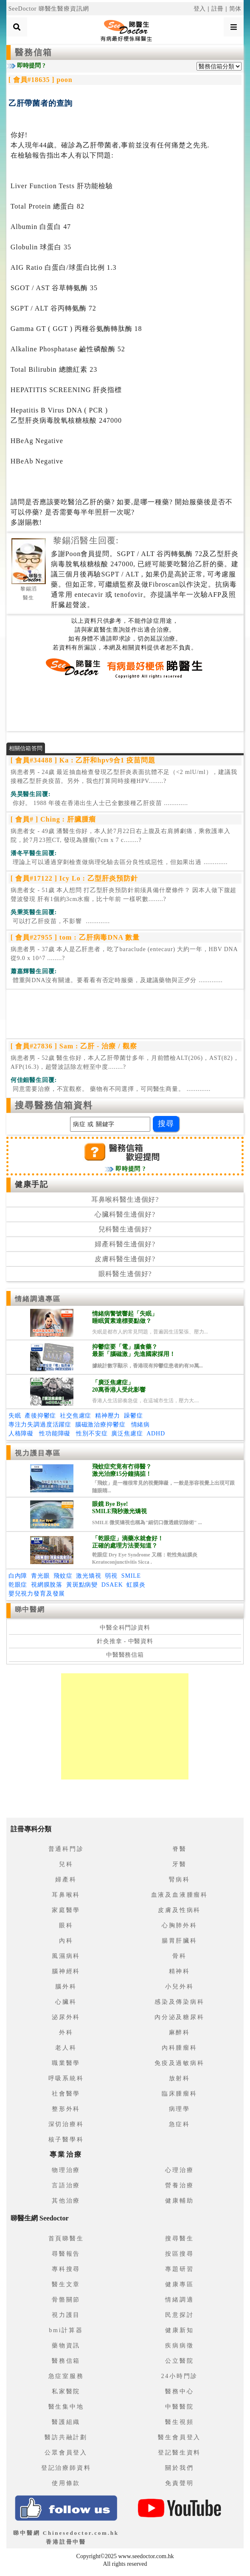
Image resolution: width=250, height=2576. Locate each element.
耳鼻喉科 (66, 1895)
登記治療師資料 (66, 2468)
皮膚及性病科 (179, 1910)
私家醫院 (66, 2391)
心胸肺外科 (179, 1925)
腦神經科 (66, 1971)
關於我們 (179, 2468)
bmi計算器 (66, 2330)
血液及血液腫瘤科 (179, 1895)
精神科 (179, 1971)
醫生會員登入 (179, 2437)
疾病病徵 (179, 2345)
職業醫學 (66, 2063)
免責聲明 (179, 2483)
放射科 (179, 2078)
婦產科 (65, 1879)
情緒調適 (179, 2299)
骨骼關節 (66, 2299)
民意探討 (179, 2315)
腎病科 (179, 1879)
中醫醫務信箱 (125, 1655)
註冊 (217, 9)
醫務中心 (179, 2391)
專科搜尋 (66, 2269)
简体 (235, 9)
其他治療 (66, 2201)
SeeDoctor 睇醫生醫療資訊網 (48, 9)
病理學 (179, 2109)
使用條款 (66, 2483)
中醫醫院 (179, 2407)
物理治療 (66, 2170)
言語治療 (66, 2185)
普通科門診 (66, 1849)
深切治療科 (66, 2124)
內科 (66, 1941)
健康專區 (179, 2284)
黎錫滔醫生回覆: (86, 540)
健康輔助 (179, 2201)
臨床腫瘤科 (179, 2093)
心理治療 (179, 2170)
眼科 (66, 1925)
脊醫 (179, 1849)
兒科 (66, 1864)
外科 (66, 2032)
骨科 (179, 1956)
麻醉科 (179, 2032)
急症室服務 (66, 2376)
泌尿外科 (66, 2017)
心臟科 (65, 2002)
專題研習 (179, 2269)
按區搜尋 (179, 2254)
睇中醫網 (30, 1609)
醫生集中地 (66, 2407)
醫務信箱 (33, 52)
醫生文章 (66, 2284)
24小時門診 (179, 2376)
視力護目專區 (38, 1453)
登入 (200, 9)
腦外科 (65, 1986)
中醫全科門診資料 (125, 1627)
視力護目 (66, 2315)
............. (99, 803)
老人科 (65, 2048)
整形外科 (66, 2109)
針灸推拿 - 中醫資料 (125, 1641)
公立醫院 (179, 2361)
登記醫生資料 (179, 2452)
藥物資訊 (66, 2345)
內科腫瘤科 (179, 2048)
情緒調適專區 (38, 1298)
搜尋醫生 (179, 2238)
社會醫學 (66, 2093)
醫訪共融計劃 (66, 2437)
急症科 (179, 2124)
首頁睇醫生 (66, 2238)
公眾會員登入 (66, 2452)
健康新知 (179, 2330)
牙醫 (179, 1864)
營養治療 (179, 2185)
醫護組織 (66, 2422)
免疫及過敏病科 (179, 2063)
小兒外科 (179, 1986)
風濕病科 (66, 1956)
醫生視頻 (179, 2422)
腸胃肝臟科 (179, 1941)
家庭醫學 (66, 1910)
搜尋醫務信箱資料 (54, 1105)
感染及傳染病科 (179, 2002)
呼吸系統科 (66, 2078)
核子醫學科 (66, 2139)
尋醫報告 (66, 2254)
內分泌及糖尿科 (179, 2017)
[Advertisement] (124, 705)
